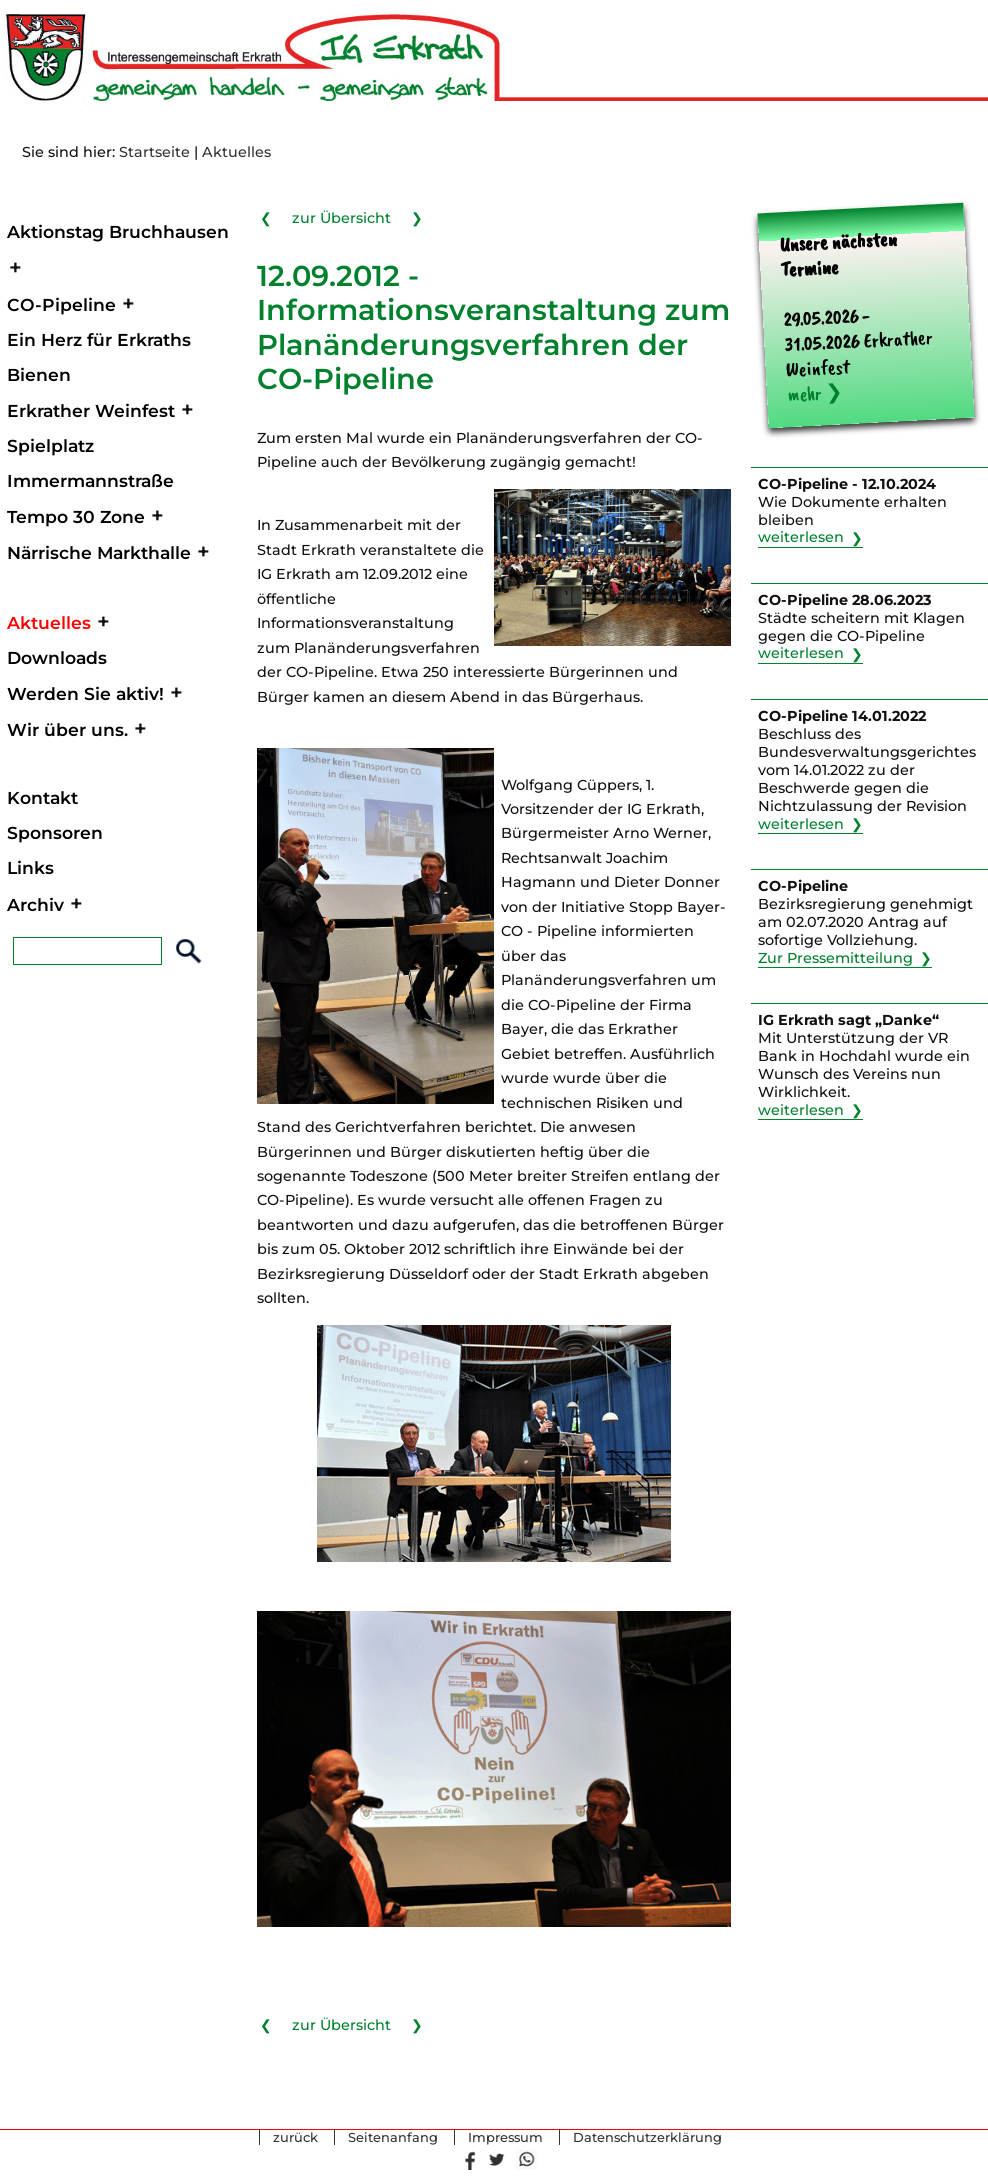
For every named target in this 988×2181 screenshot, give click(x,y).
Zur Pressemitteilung (835, 958)
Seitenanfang (393, 2138)
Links (30, 867)
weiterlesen (801, 538)
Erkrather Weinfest (91, 410)
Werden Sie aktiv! (85, 693)
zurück (295, 2138)
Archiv (35, 904)
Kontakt (42, 797)
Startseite (154, 152)
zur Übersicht (341, 217)
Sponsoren (55, 832)
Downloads (57, 657)
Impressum (505, 2138)
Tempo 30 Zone (76, 516)
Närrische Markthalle (99, 552)
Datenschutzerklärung (647, 2138)
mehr (804, 394)
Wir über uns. (67, 729)
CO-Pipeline (61, 304)
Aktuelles (236, 152)
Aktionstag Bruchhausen (118, 231)
